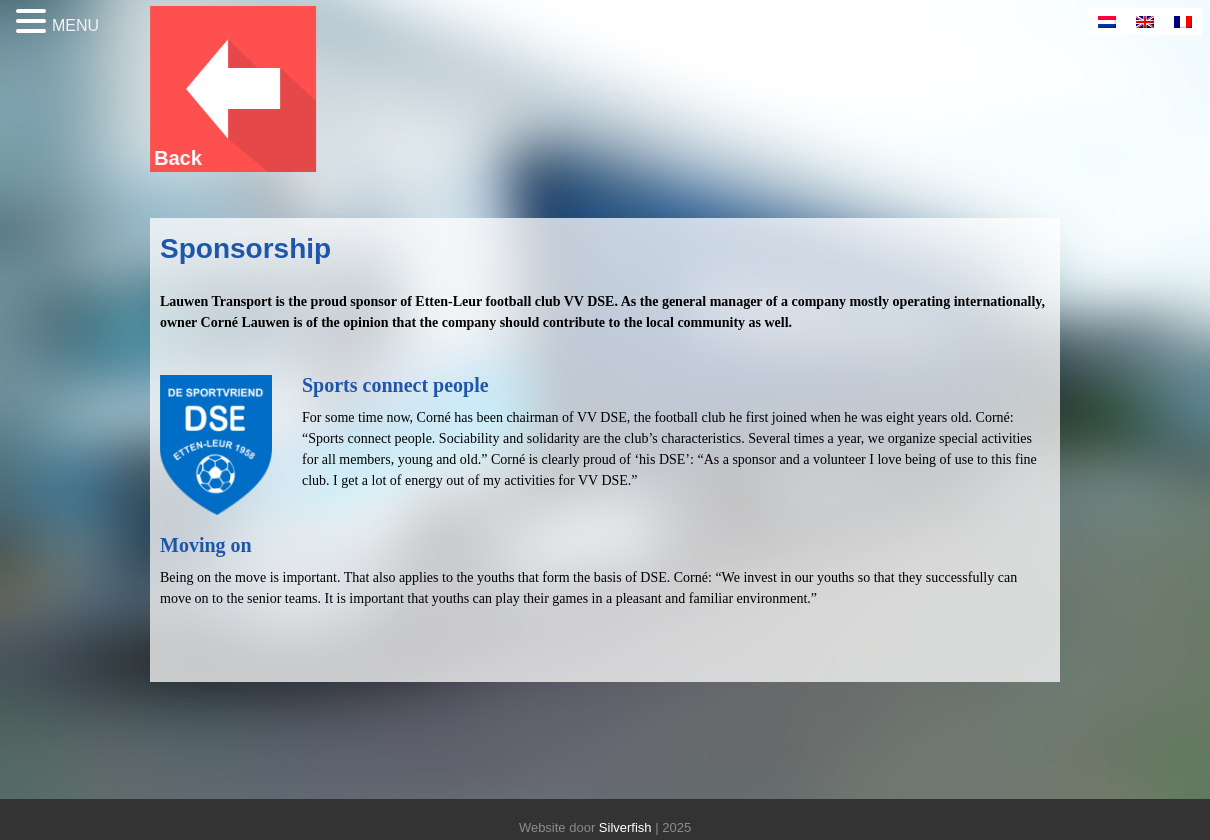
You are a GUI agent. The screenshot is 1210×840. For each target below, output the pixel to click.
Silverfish (625, 827)
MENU (75, 25)
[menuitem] (1107, 21)
